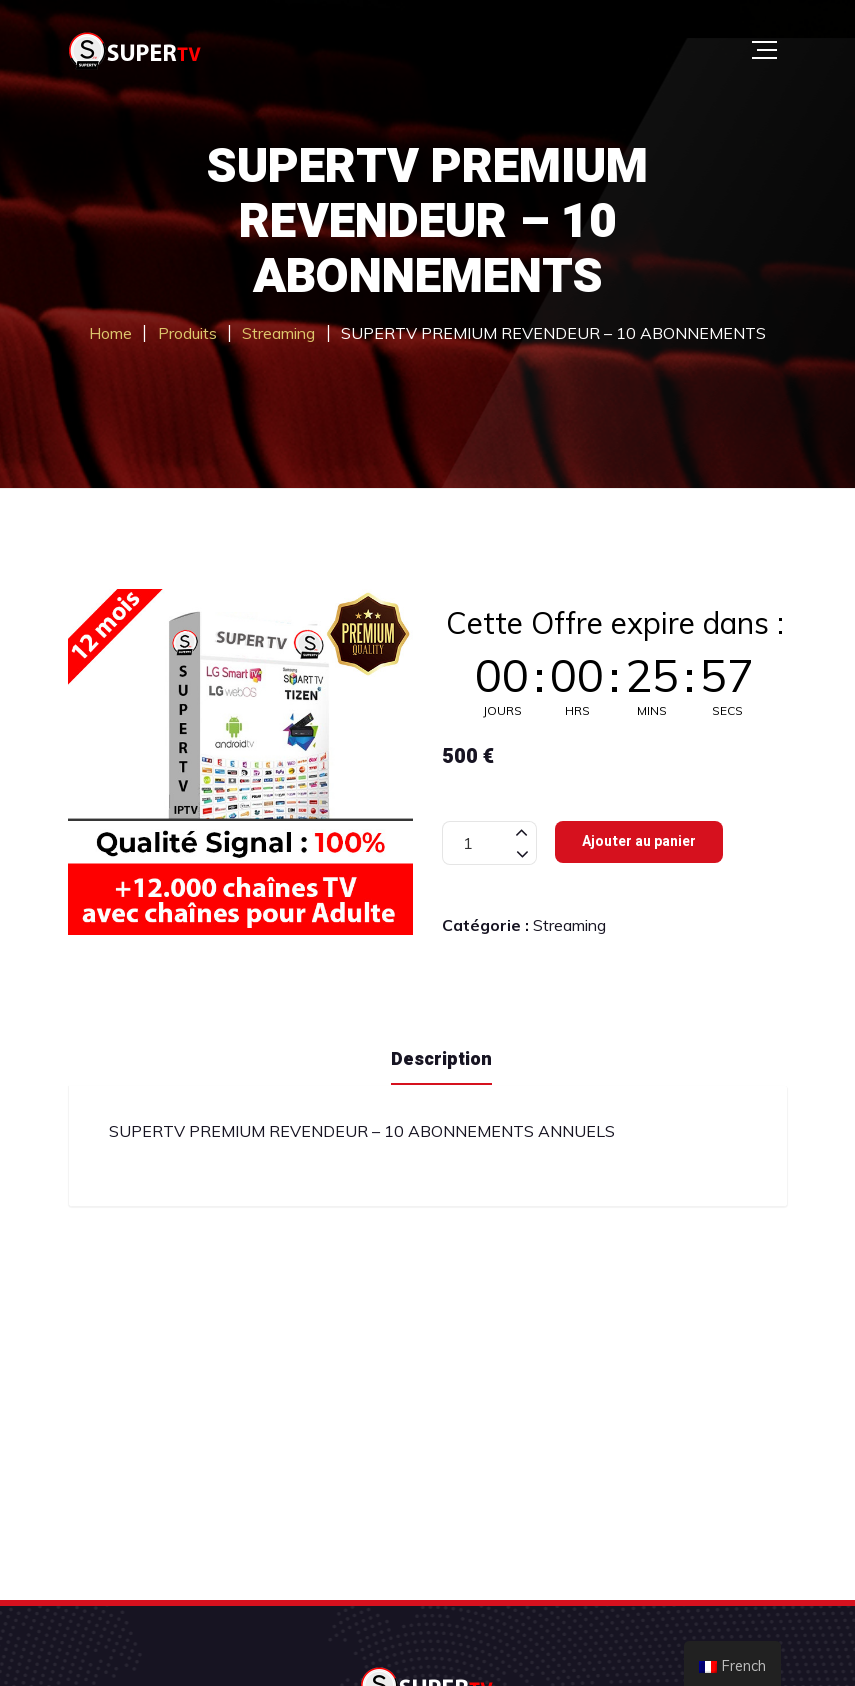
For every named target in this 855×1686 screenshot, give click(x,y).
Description (441, 1059)
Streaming (569, 925)
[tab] (441, 1058)
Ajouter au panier (639, 841)
